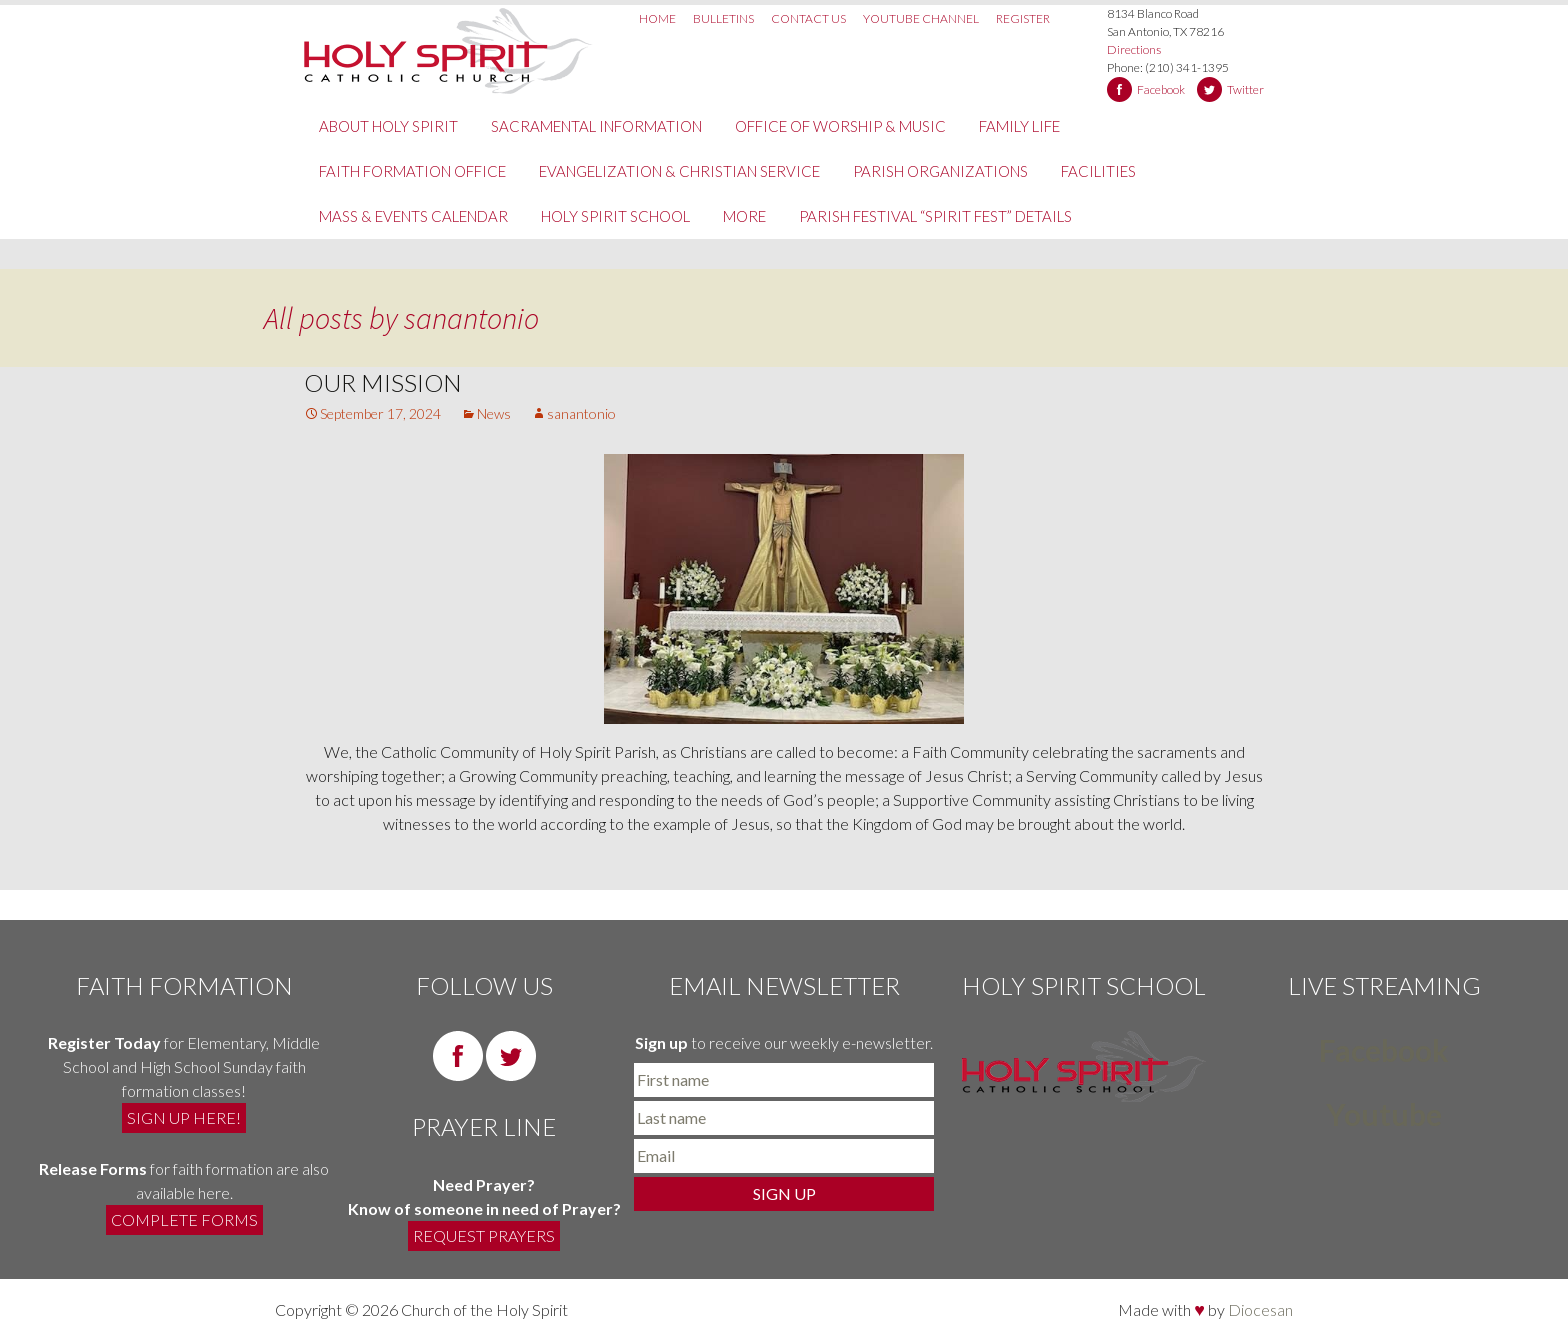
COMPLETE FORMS (184, 1219)
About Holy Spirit (388, 126)
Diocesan (1260, 1309)
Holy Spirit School (615, 216)
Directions (1134, 49)
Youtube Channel (921, 18)
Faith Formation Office (412, 171)
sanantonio (471, 318)
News (494, 413)
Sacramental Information (596, 126)
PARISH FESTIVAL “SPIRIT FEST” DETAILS (935, 216)
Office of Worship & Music (840, 126)
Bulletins (723, 18)
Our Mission (383, 382)
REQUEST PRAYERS (484, 1235)
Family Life (1019, 126)
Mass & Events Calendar (413, 216)
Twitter (1245, 89)
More (744, 216)
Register (1023, 18)
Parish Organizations (940, 171)
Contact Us (808, 18)
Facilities (1098, 171)
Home (657, 18)
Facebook (1161, 89)
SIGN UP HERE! (184, 1117)
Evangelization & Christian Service (679, 171)
